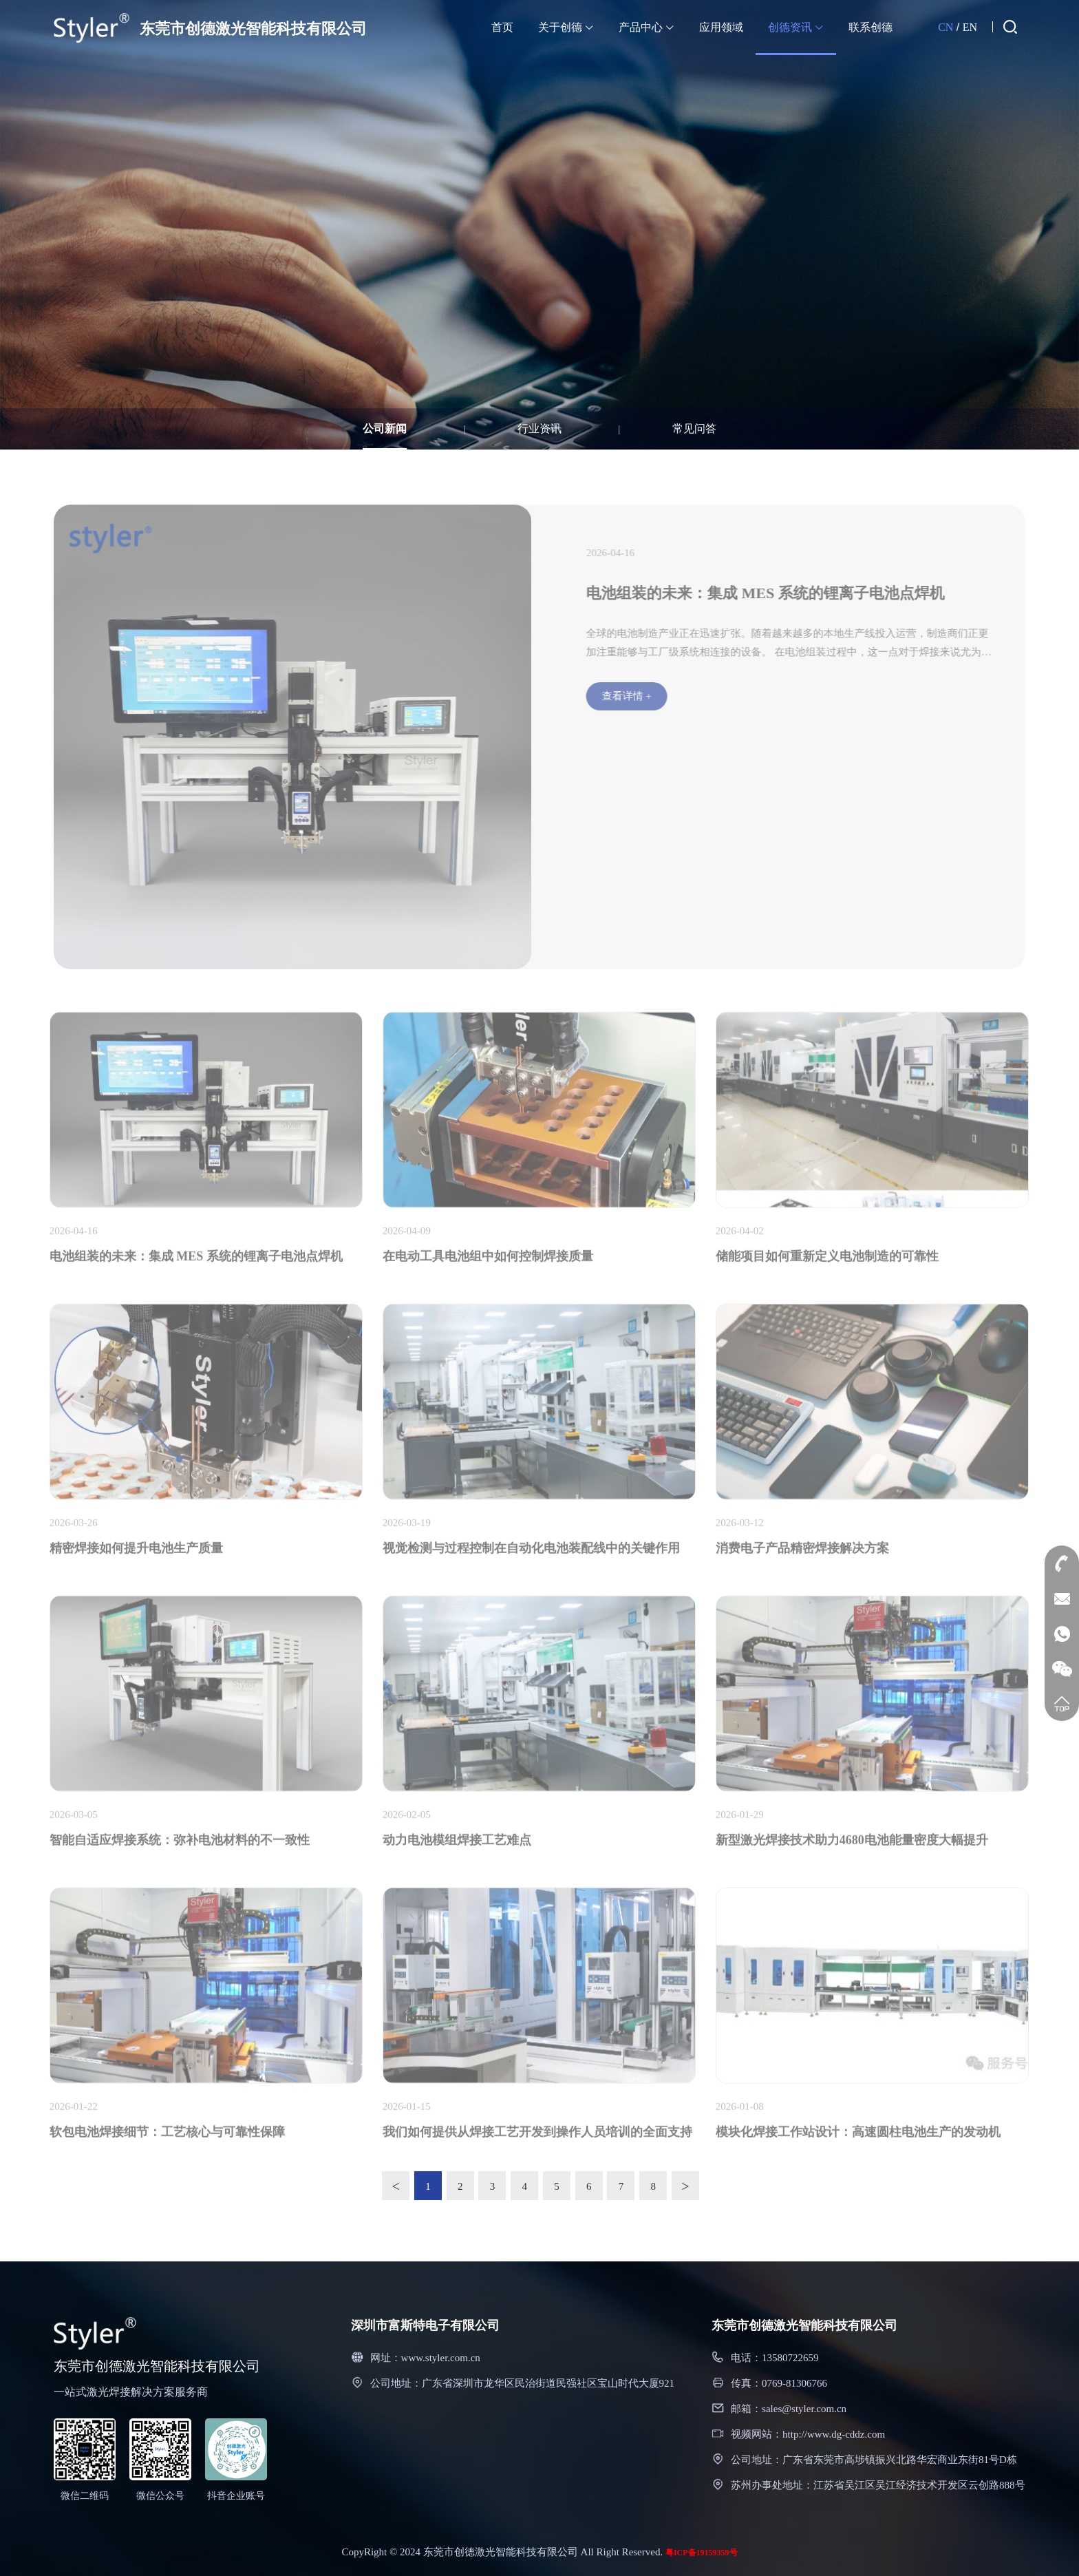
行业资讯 (539, 428)
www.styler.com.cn (440, 2357)
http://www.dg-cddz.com (833, 2434)
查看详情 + (634, 695)
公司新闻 (385, 428)
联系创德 (870, 27)
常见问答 (694, 428)
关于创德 (566, 27)
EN (970, 27)
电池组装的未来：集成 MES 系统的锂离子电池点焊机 (773, 593)
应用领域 (721, 27)
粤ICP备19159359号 (701, 2552)
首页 (502, 27)
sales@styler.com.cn (804, 2408)
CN (945, 27)
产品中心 (646, 27)
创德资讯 (796, 27)
